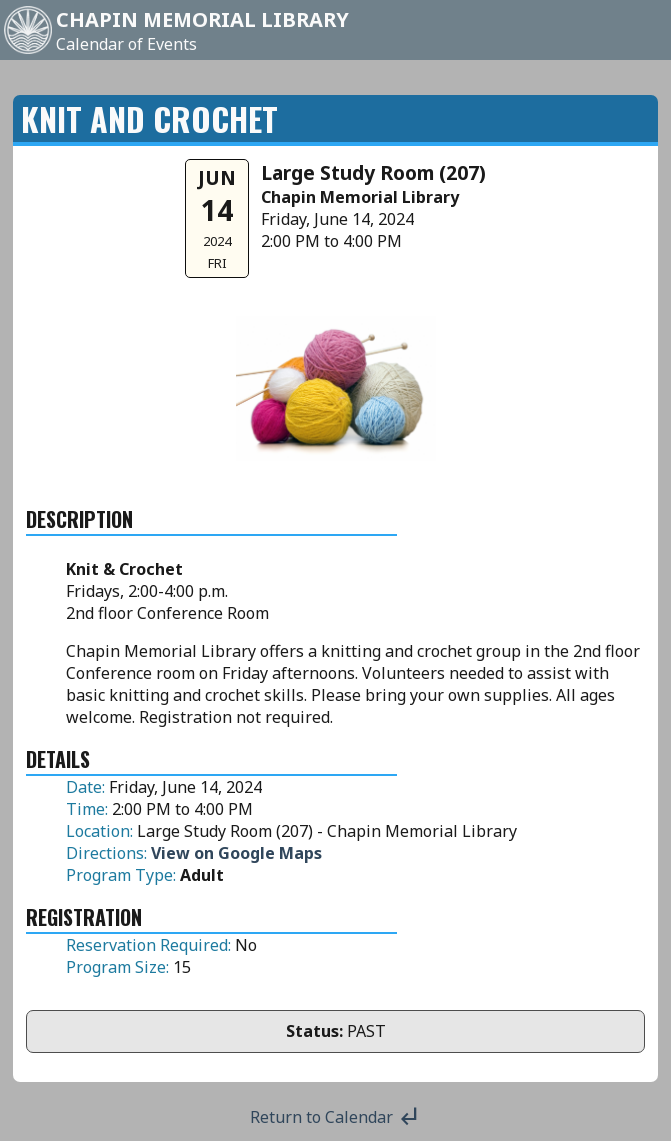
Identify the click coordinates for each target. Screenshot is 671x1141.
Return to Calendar (335, 1117)
